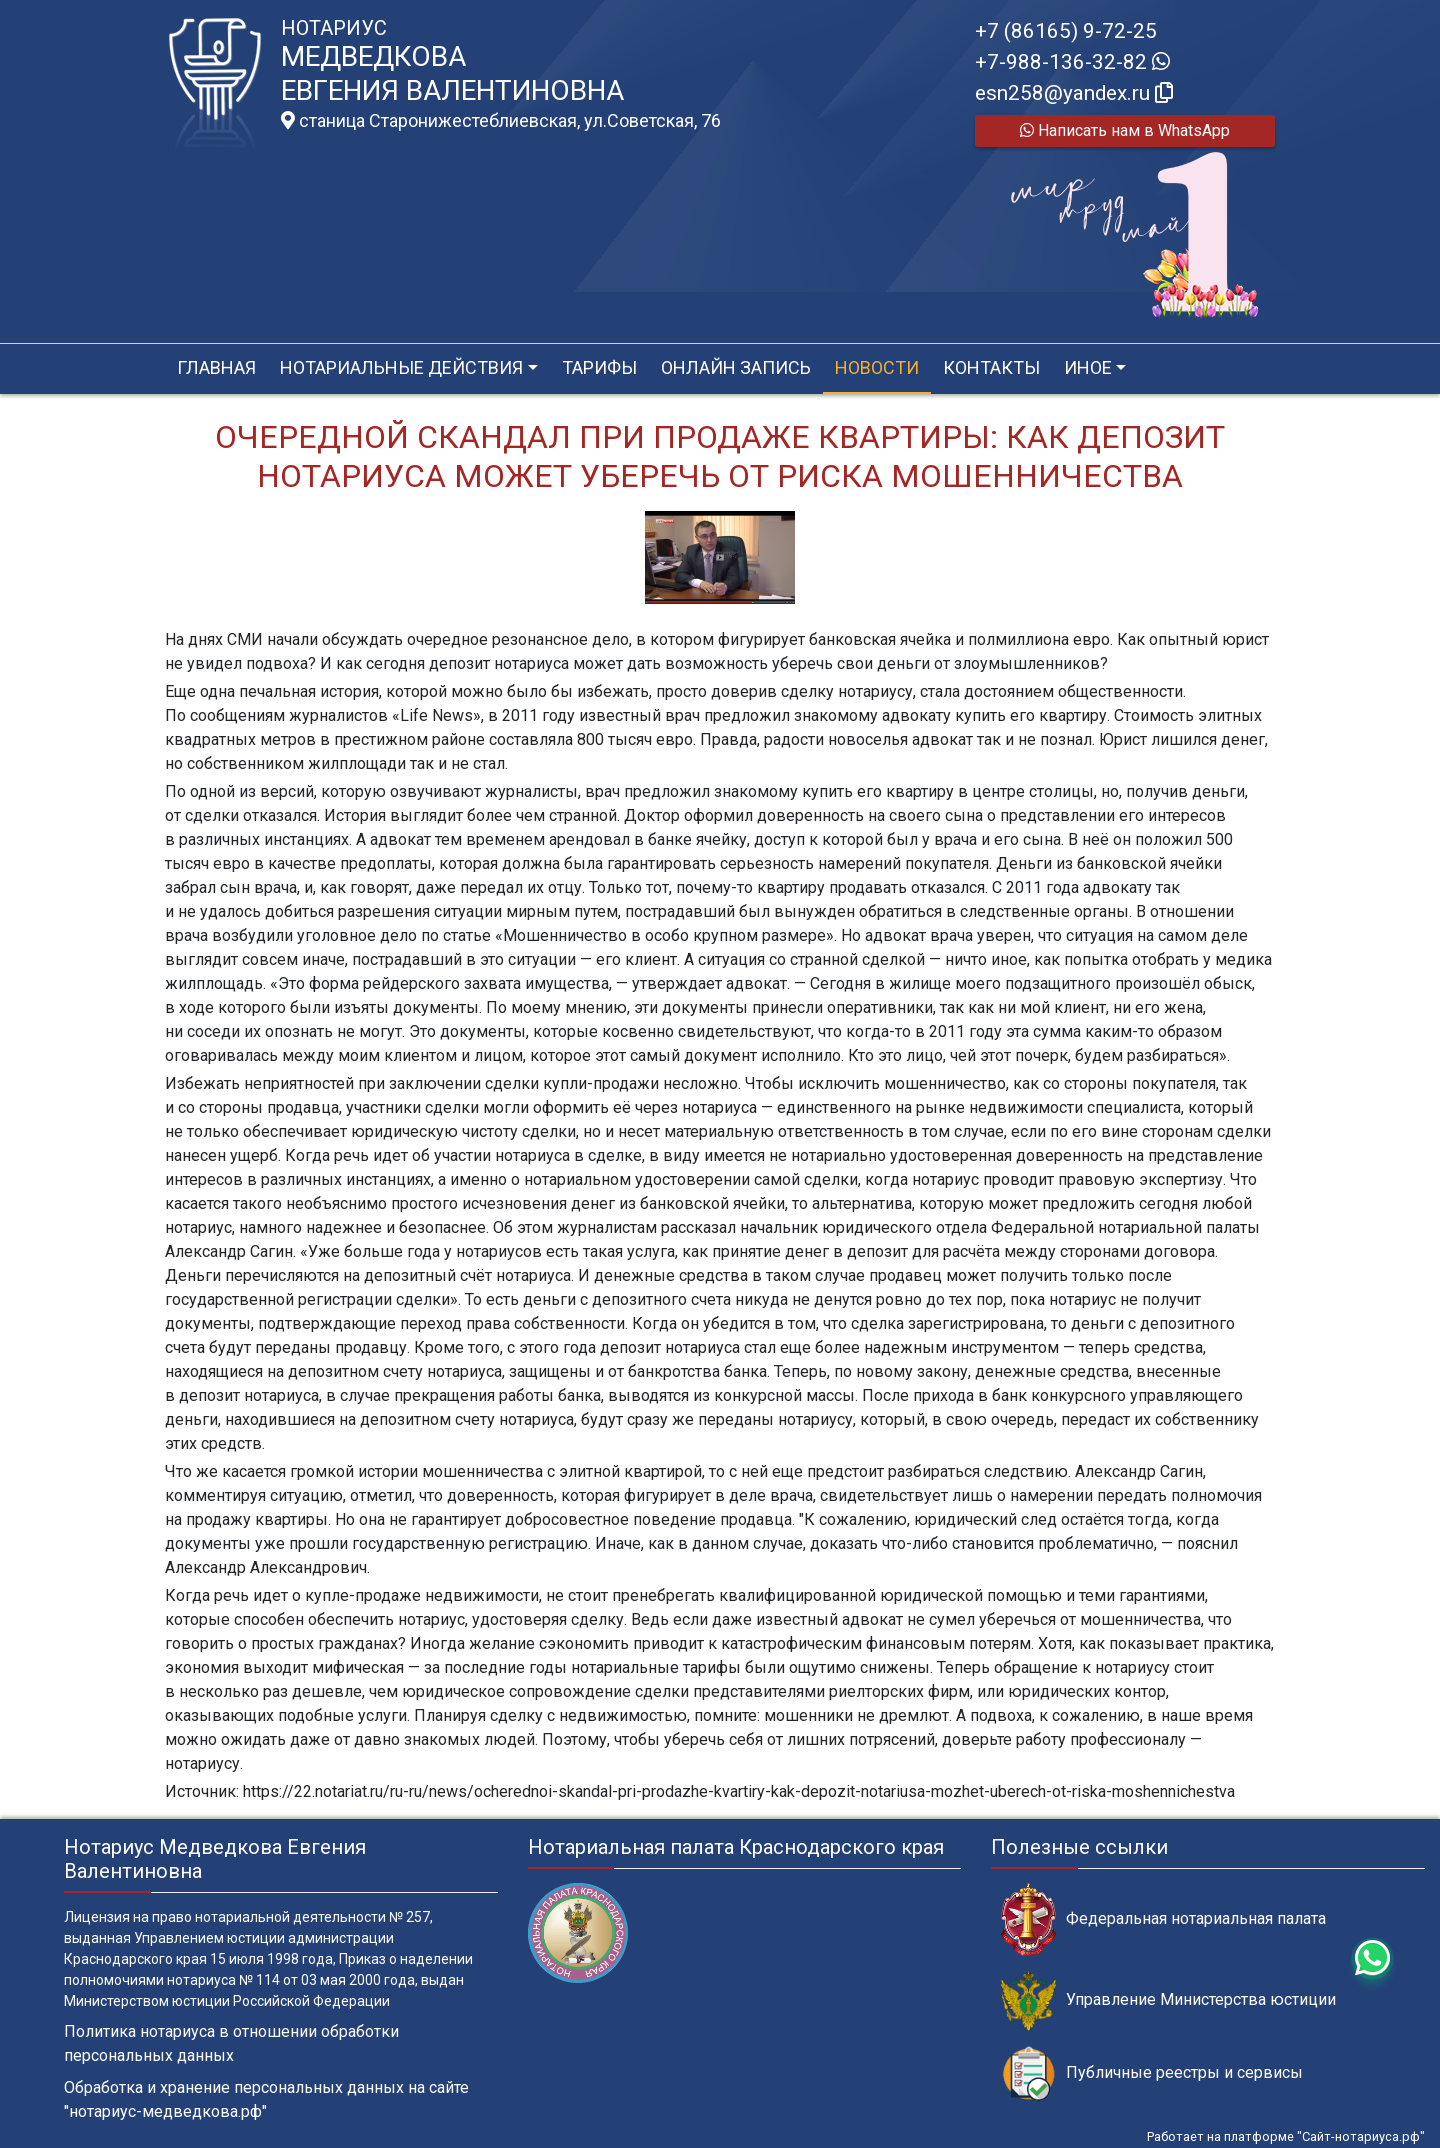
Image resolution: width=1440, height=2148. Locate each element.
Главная (216, 367)
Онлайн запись (736, 367)
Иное (1088, 367)
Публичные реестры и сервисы (1152, 2073)
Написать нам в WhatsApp (1125, 130)
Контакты (991, 367)
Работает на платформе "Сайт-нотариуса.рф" (1286, 2136)
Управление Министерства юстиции (1168, 2000)
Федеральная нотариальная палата (1163, 1919)
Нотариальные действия (401, 367)
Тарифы (599, 367)
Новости (877, 367)
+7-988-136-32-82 (1072, 62)
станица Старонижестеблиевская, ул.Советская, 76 (501, 121)
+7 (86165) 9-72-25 (1066, 31)
